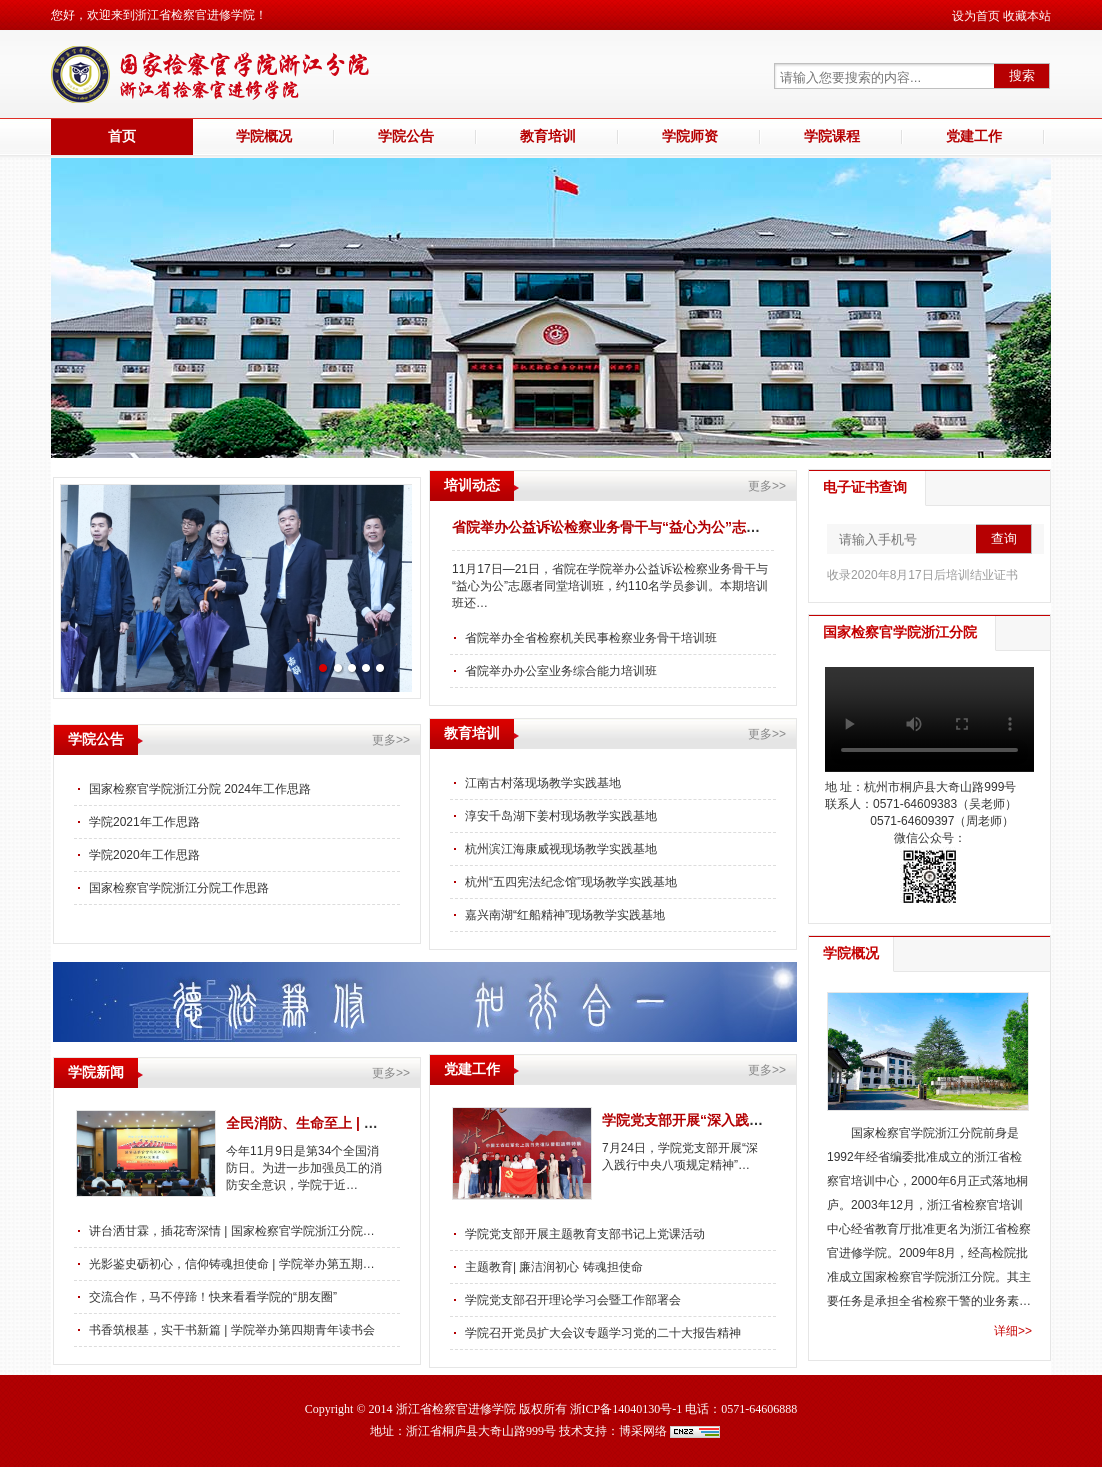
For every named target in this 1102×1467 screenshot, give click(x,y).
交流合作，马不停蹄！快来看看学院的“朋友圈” (213, 1297)
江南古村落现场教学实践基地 (543, 783)
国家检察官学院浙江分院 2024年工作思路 (200, 789)
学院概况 (264, 136)
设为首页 (976, 16)
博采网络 (643, 1431)
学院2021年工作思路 (144, 822)
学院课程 (832, 136)
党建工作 (974, 136)
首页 (122, 136)
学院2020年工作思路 (144, 855)
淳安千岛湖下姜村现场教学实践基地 (561, 816)
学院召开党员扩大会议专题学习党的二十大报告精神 (603, 1333)
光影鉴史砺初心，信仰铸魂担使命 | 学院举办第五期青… (235, 1264)
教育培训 (548, 136)
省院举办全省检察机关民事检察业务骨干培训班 (591, 638)
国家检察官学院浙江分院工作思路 (179, 888)
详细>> (1013, 1331)
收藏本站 (1027, 16)
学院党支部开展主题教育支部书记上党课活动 (585, 1234)
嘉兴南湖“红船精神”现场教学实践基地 (565, 915)
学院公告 (406, 136)
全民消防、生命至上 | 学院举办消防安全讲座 (365, 1123)
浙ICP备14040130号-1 (626, 1409)
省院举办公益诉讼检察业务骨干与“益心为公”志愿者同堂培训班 (648, 527)
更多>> (767, 486)
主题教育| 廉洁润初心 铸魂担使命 (554, 1267)
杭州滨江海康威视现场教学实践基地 (561, 849)
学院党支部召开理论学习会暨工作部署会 (573, 1300)
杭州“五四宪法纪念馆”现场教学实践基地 (571, 882)
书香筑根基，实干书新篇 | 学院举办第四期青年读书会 (232, 1330)
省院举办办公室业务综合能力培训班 (561, 671)
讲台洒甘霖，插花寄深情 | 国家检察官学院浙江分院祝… (235, 1231)
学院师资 (690, 136)
